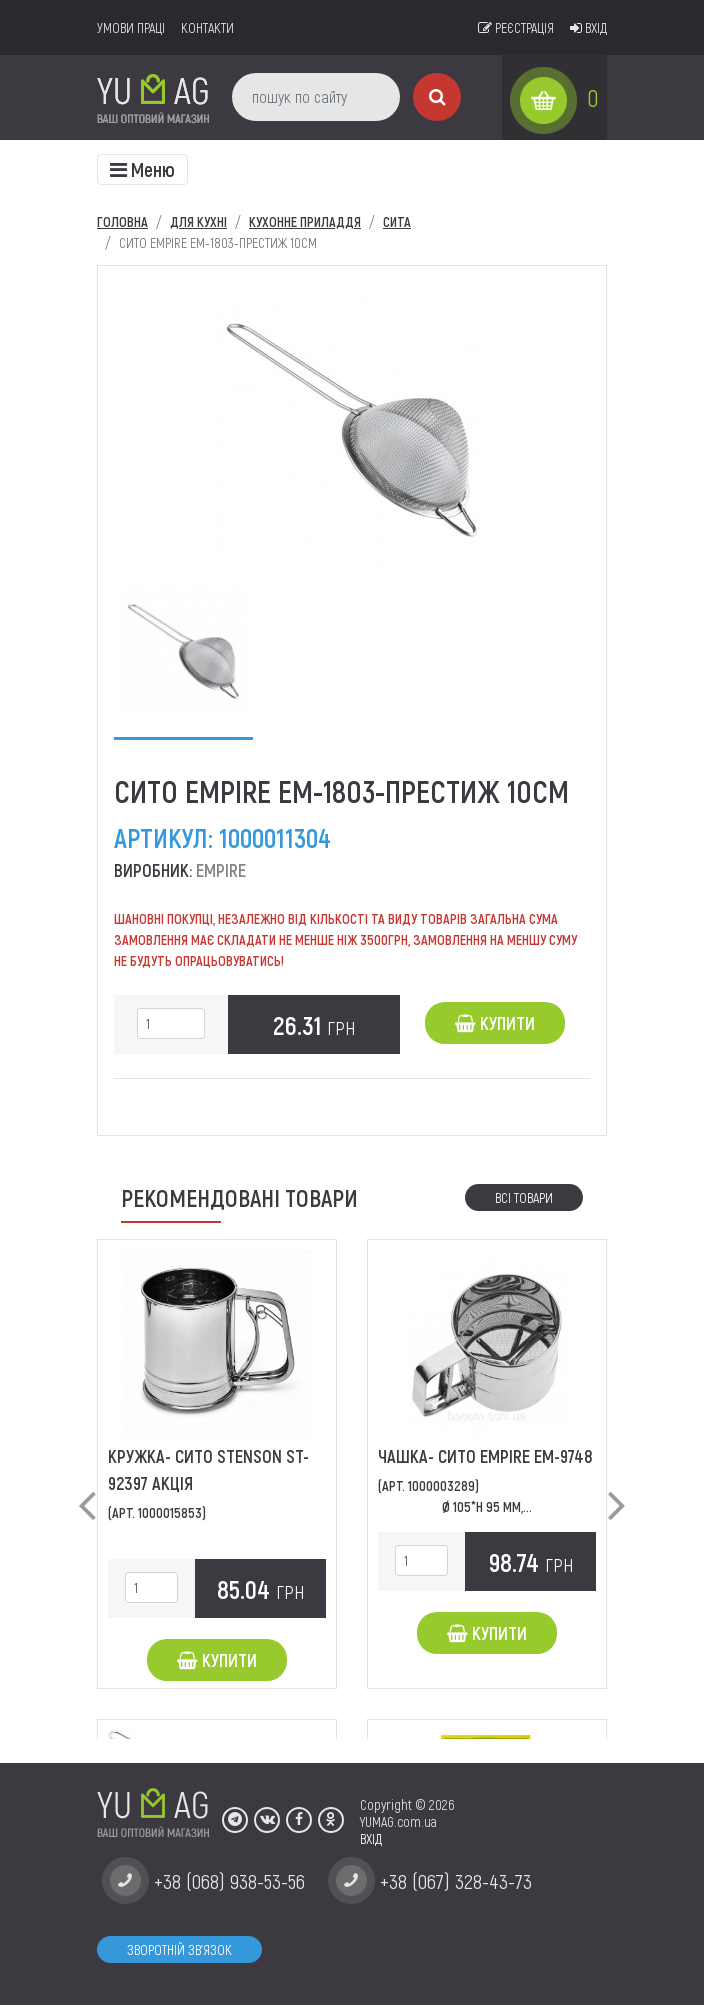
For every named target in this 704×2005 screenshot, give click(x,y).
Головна (122, 221)
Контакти (207, 27)
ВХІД (371, 1838)
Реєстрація (516, 27)
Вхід (588, 27)
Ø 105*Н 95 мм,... (487, 1506)
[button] (87, 1489)
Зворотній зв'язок (179, 1949)
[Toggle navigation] (142, 169)
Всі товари (524, 1197)
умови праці (131, 27)
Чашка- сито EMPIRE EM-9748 (485, 1456)
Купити (495, 1023)
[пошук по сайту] (316, 97)
